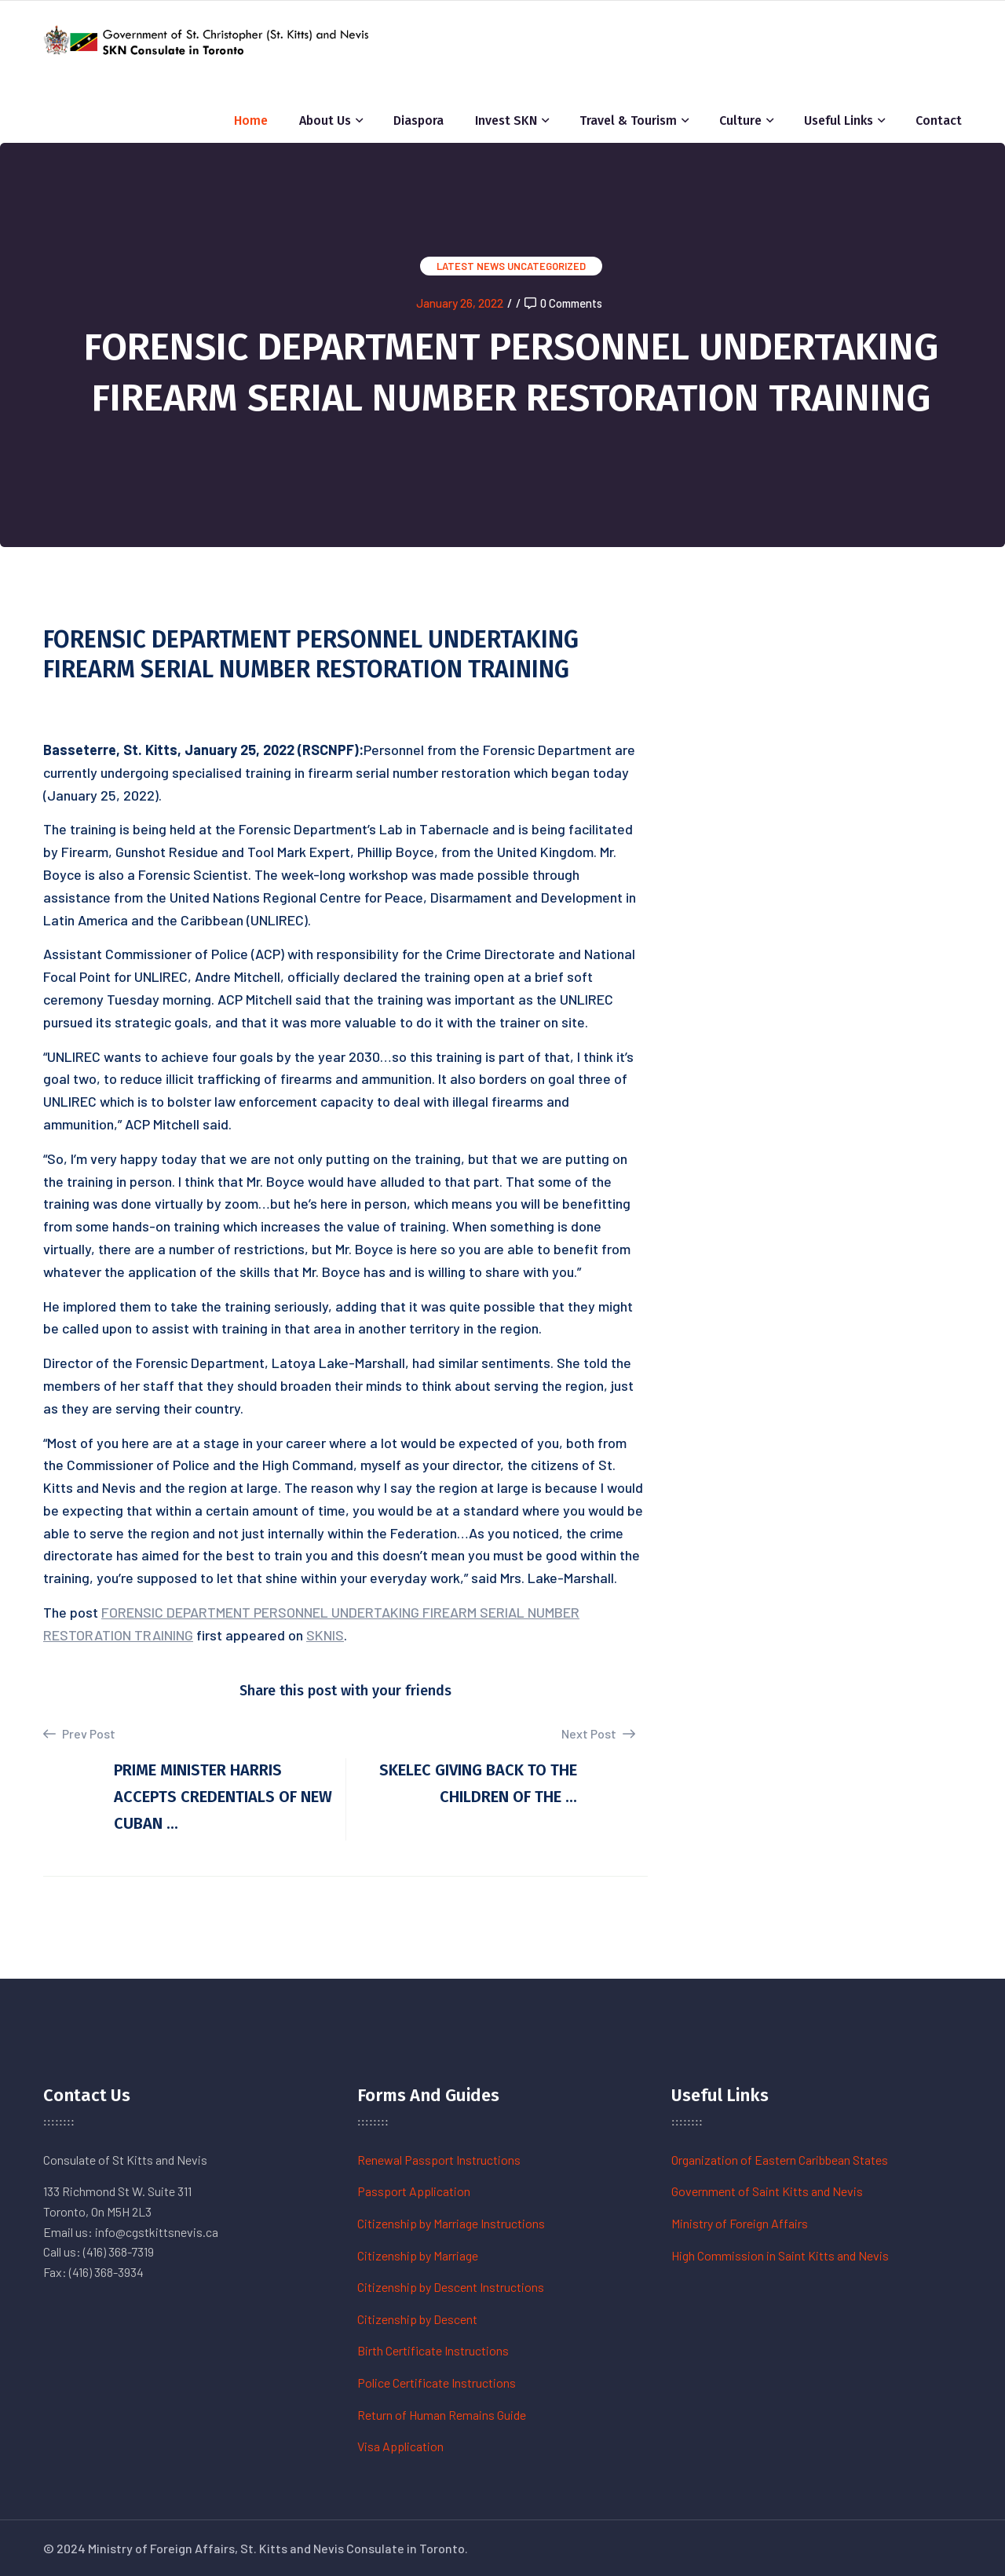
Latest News (471, 266)
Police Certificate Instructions (436, 2382)
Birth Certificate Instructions (433, 2350)
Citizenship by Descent (417, 2318)
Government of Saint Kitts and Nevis (767, 2191)
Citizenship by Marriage (417, 2255)
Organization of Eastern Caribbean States (779, 2159)
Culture (740, 120)
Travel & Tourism (628, 120)
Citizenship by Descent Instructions (450, 2286)
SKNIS (325, 1635)
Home (251, 120)
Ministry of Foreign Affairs (739, 2223)
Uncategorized (546, 266)
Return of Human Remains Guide (441, 2414)
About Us (325, 120)
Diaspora (418, 120)
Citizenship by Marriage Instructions (451, 2223)
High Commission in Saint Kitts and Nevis (780, 2255)
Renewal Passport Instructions (439, 2159)
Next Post (598, 1733)
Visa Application (400, 2446)
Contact (938, 120)
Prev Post (79, 1734)
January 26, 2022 (459, 303)
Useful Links (838, 120)
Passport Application (413, 2191)
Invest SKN (506, 120)
